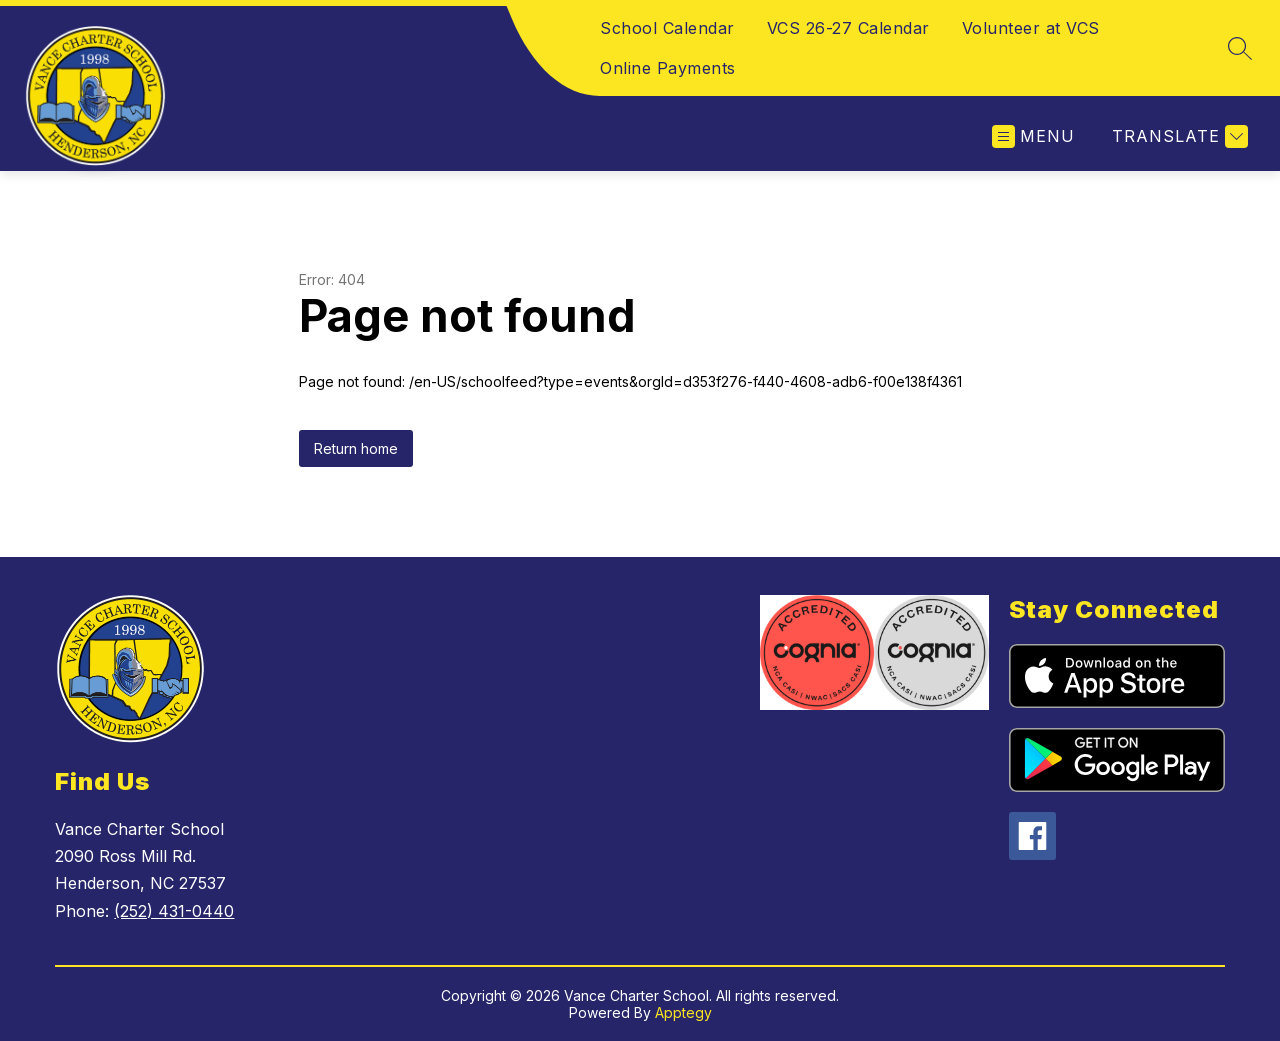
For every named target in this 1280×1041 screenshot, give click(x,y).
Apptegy (683, 1012)
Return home (356, 448)
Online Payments (668, 68)
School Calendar (667, 28)
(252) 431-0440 (174, 911)
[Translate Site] (1177, 136)
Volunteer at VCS (1031, 28)
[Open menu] (1033, 136)
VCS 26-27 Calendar (848, 28)
